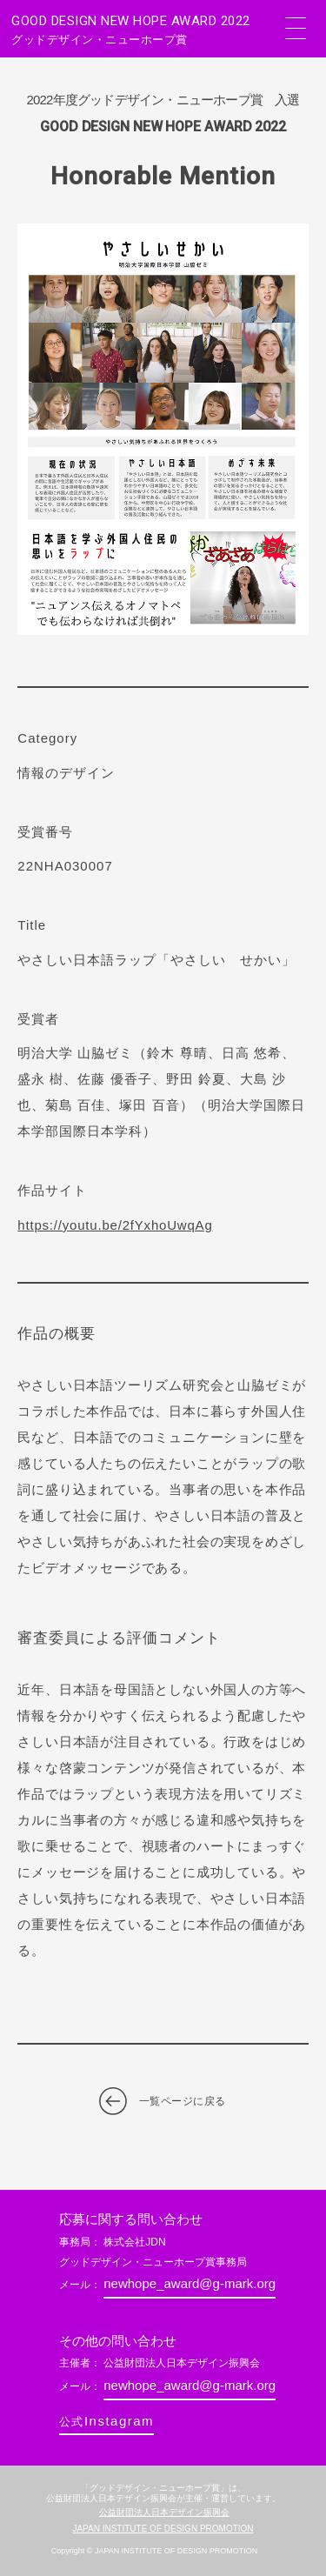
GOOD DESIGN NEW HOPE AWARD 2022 (141, 30)
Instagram (106, 2420)
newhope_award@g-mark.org (189, 2283)
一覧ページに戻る (182, 2101)
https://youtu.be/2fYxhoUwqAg (114, 1225)
